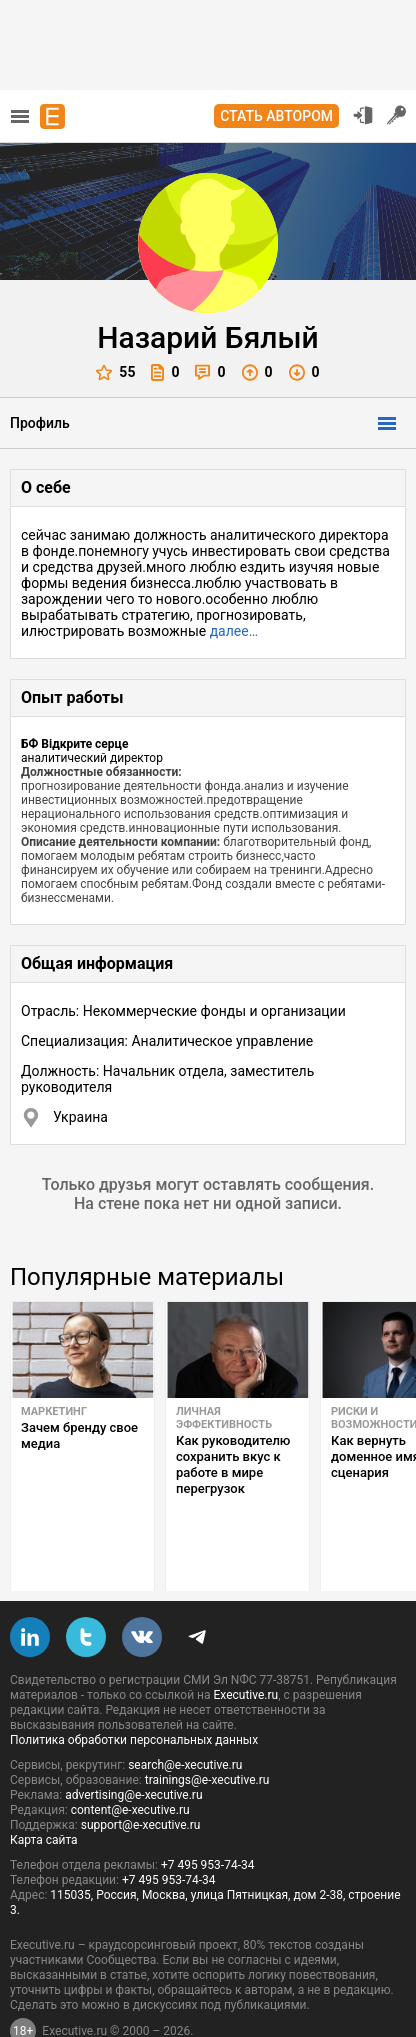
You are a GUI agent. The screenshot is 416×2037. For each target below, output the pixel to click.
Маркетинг (54, 1411)
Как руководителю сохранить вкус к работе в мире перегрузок (233, 1464)
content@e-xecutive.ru (130, 1763)
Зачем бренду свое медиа (79, 1435)
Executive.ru (245, 1648)
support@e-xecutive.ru (141, 1778)
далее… (234, 631)
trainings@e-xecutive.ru (207, 1733)
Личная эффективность (224, 1418)
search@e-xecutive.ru (185, 1718)
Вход (363, 115)
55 (115, 372)
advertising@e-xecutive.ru (133, 1748)
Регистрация (397, 115)
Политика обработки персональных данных (134, 1693)
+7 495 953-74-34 (208, 1818)
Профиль (40, 423)
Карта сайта (44, 1793)
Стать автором (276, 116)
